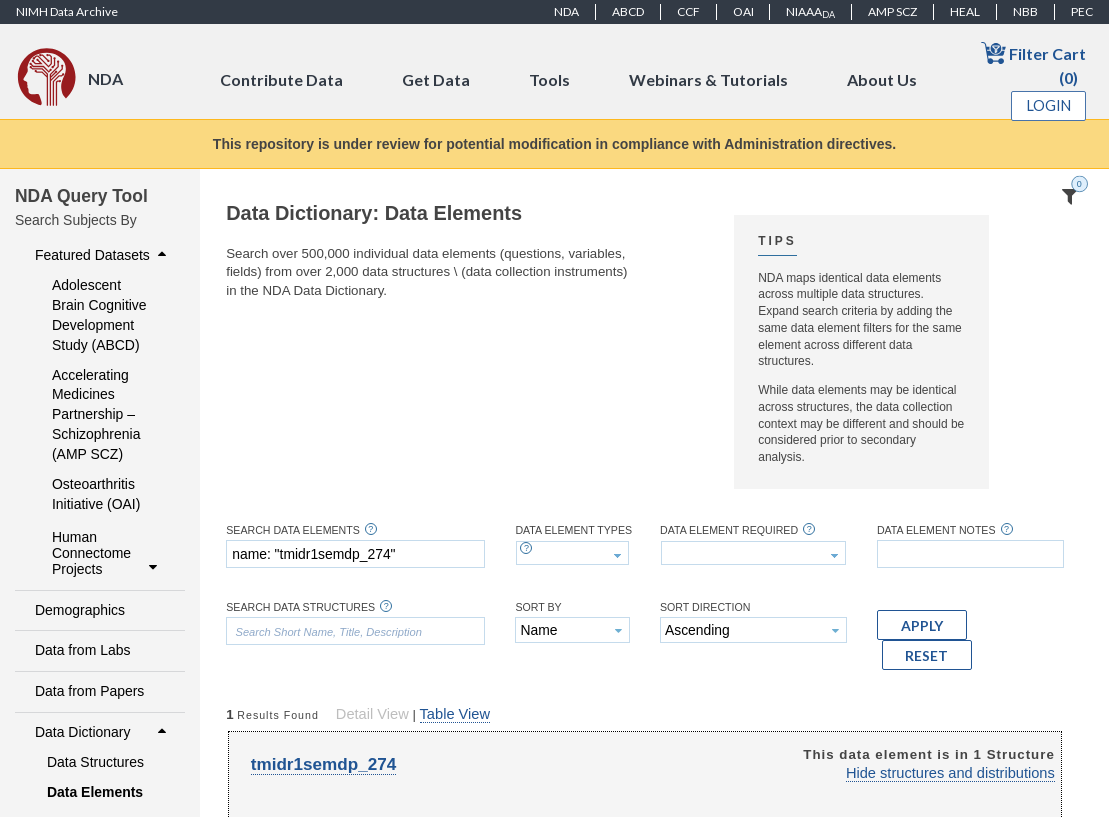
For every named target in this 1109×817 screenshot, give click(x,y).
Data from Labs (82, 650)
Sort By (538, 607)
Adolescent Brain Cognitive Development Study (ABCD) (99, 315)
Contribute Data (281, 79)
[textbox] (355, 554)
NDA (566, 11)
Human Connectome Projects (107, 553)
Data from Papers (89, 691)
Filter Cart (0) (1033, 63)
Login (1049, 105)
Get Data (436, 79)
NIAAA (810, 12)
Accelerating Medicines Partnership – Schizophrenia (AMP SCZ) (96, 415)
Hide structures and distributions (950, 773)
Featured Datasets (103, 255)
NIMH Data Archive (67, 11)
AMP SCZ (892, 11)
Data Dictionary (103, 732)
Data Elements (95, 792)
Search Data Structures (300, 607)
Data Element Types (573, 530)
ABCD (628, 11)
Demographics (80, 610)
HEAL (965, 11)
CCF (688, 11)
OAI (743, 11)
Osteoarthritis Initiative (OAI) (96, 494)
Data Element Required (729, 530)
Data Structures (95, 762)
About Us (882, 79)
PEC (1082, 11)
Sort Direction (705, 607)
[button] (922, 625)
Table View (455, 714)
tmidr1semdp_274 (324, 764)
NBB (1025, 11)
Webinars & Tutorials (708, 79)
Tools (549, 79)
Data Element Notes (936, 530)
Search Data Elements (293, 530)
